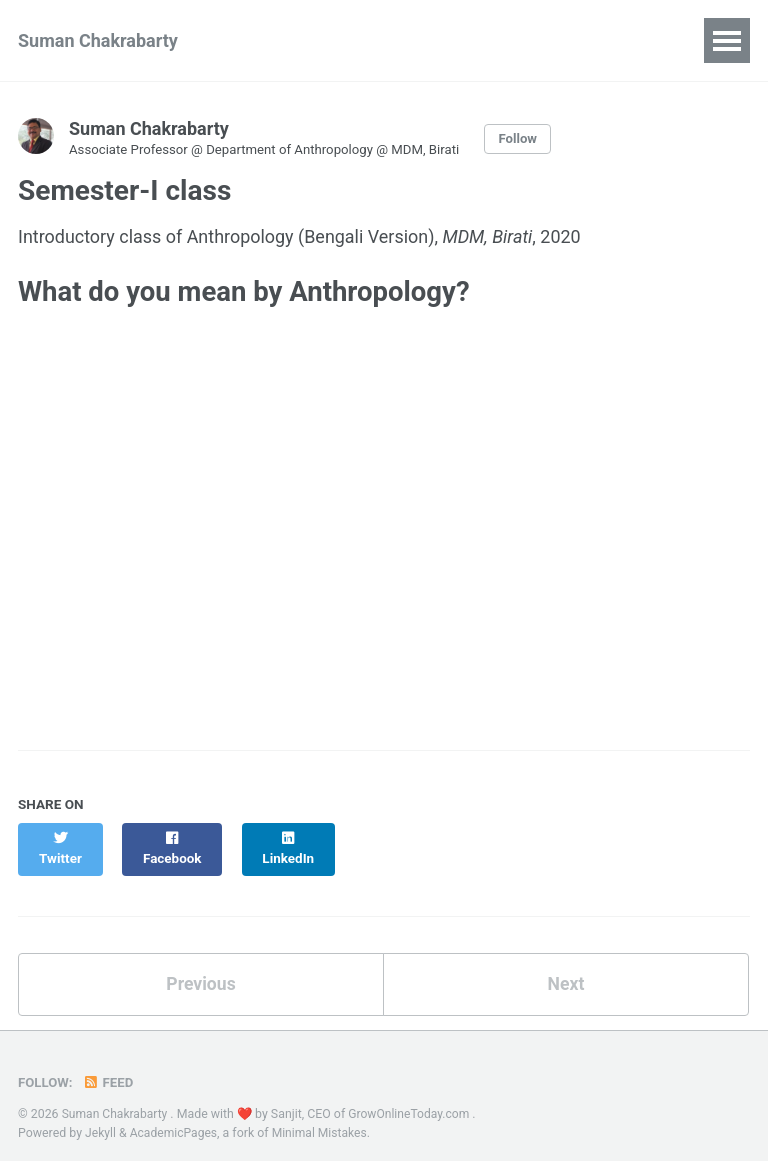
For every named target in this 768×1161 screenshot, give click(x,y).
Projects (496, 40)
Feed (109, 1066)
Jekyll (101, 1115)
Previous (201, 966)
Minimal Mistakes (322, 1115)
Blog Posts (608, 40)
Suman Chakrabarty (98, 40)
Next (566, 966)
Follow (528, 139)
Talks (406, 40)
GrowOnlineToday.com (413, 1097)
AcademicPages (174, 1115)
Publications (299, 40)
